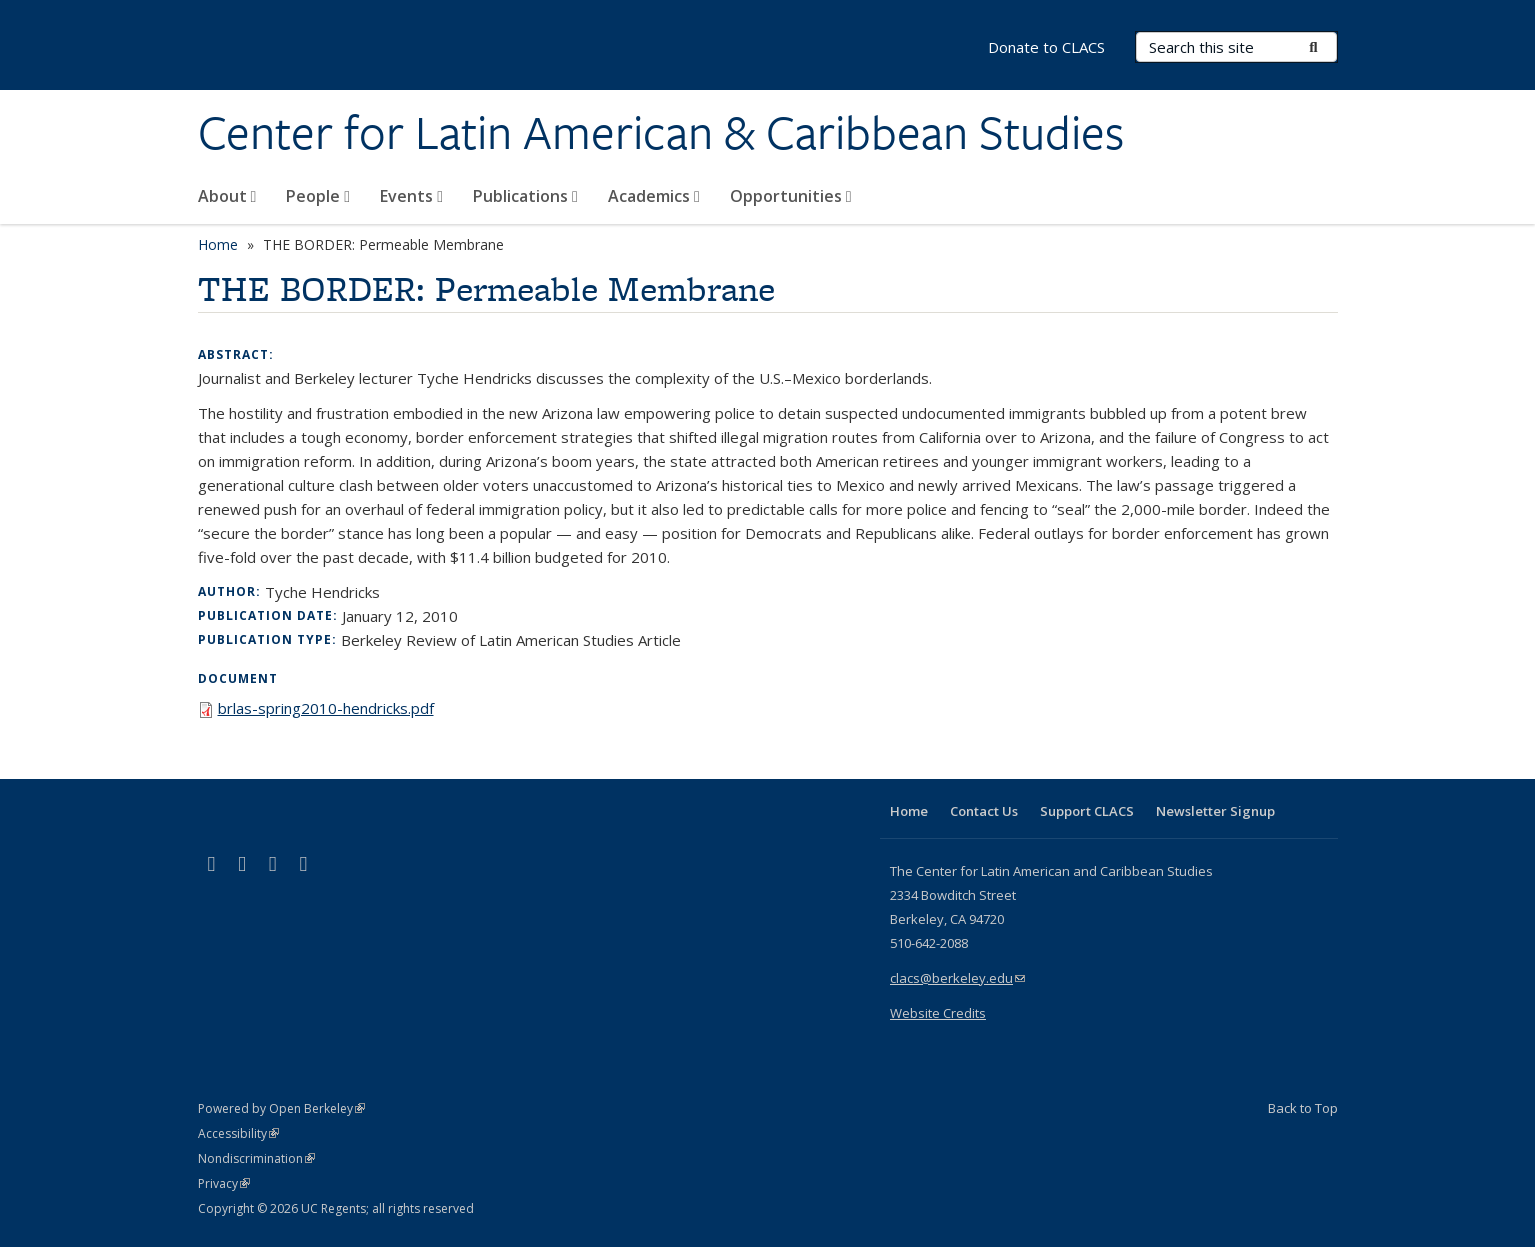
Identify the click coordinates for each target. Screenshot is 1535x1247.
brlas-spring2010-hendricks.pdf (326, 708)
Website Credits (938, 1013)
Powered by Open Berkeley (281, 1108)
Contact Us (984, 811)
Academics (654, 196)
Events (411, 196)
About (227, 196)
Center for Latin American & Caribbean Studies (661, 133)
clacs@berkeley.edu (957, 978)
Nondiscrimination (256, 1158)
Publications (525, 196)
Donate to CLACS (1046, 47)
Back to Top (1303, 1108)
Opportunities (791, 196)
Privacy (224, 1183)
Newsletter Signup (1215, 811)
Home (218, 244)
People (318, 196)
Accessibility (238, 1133)
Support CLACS (1087, 811)
